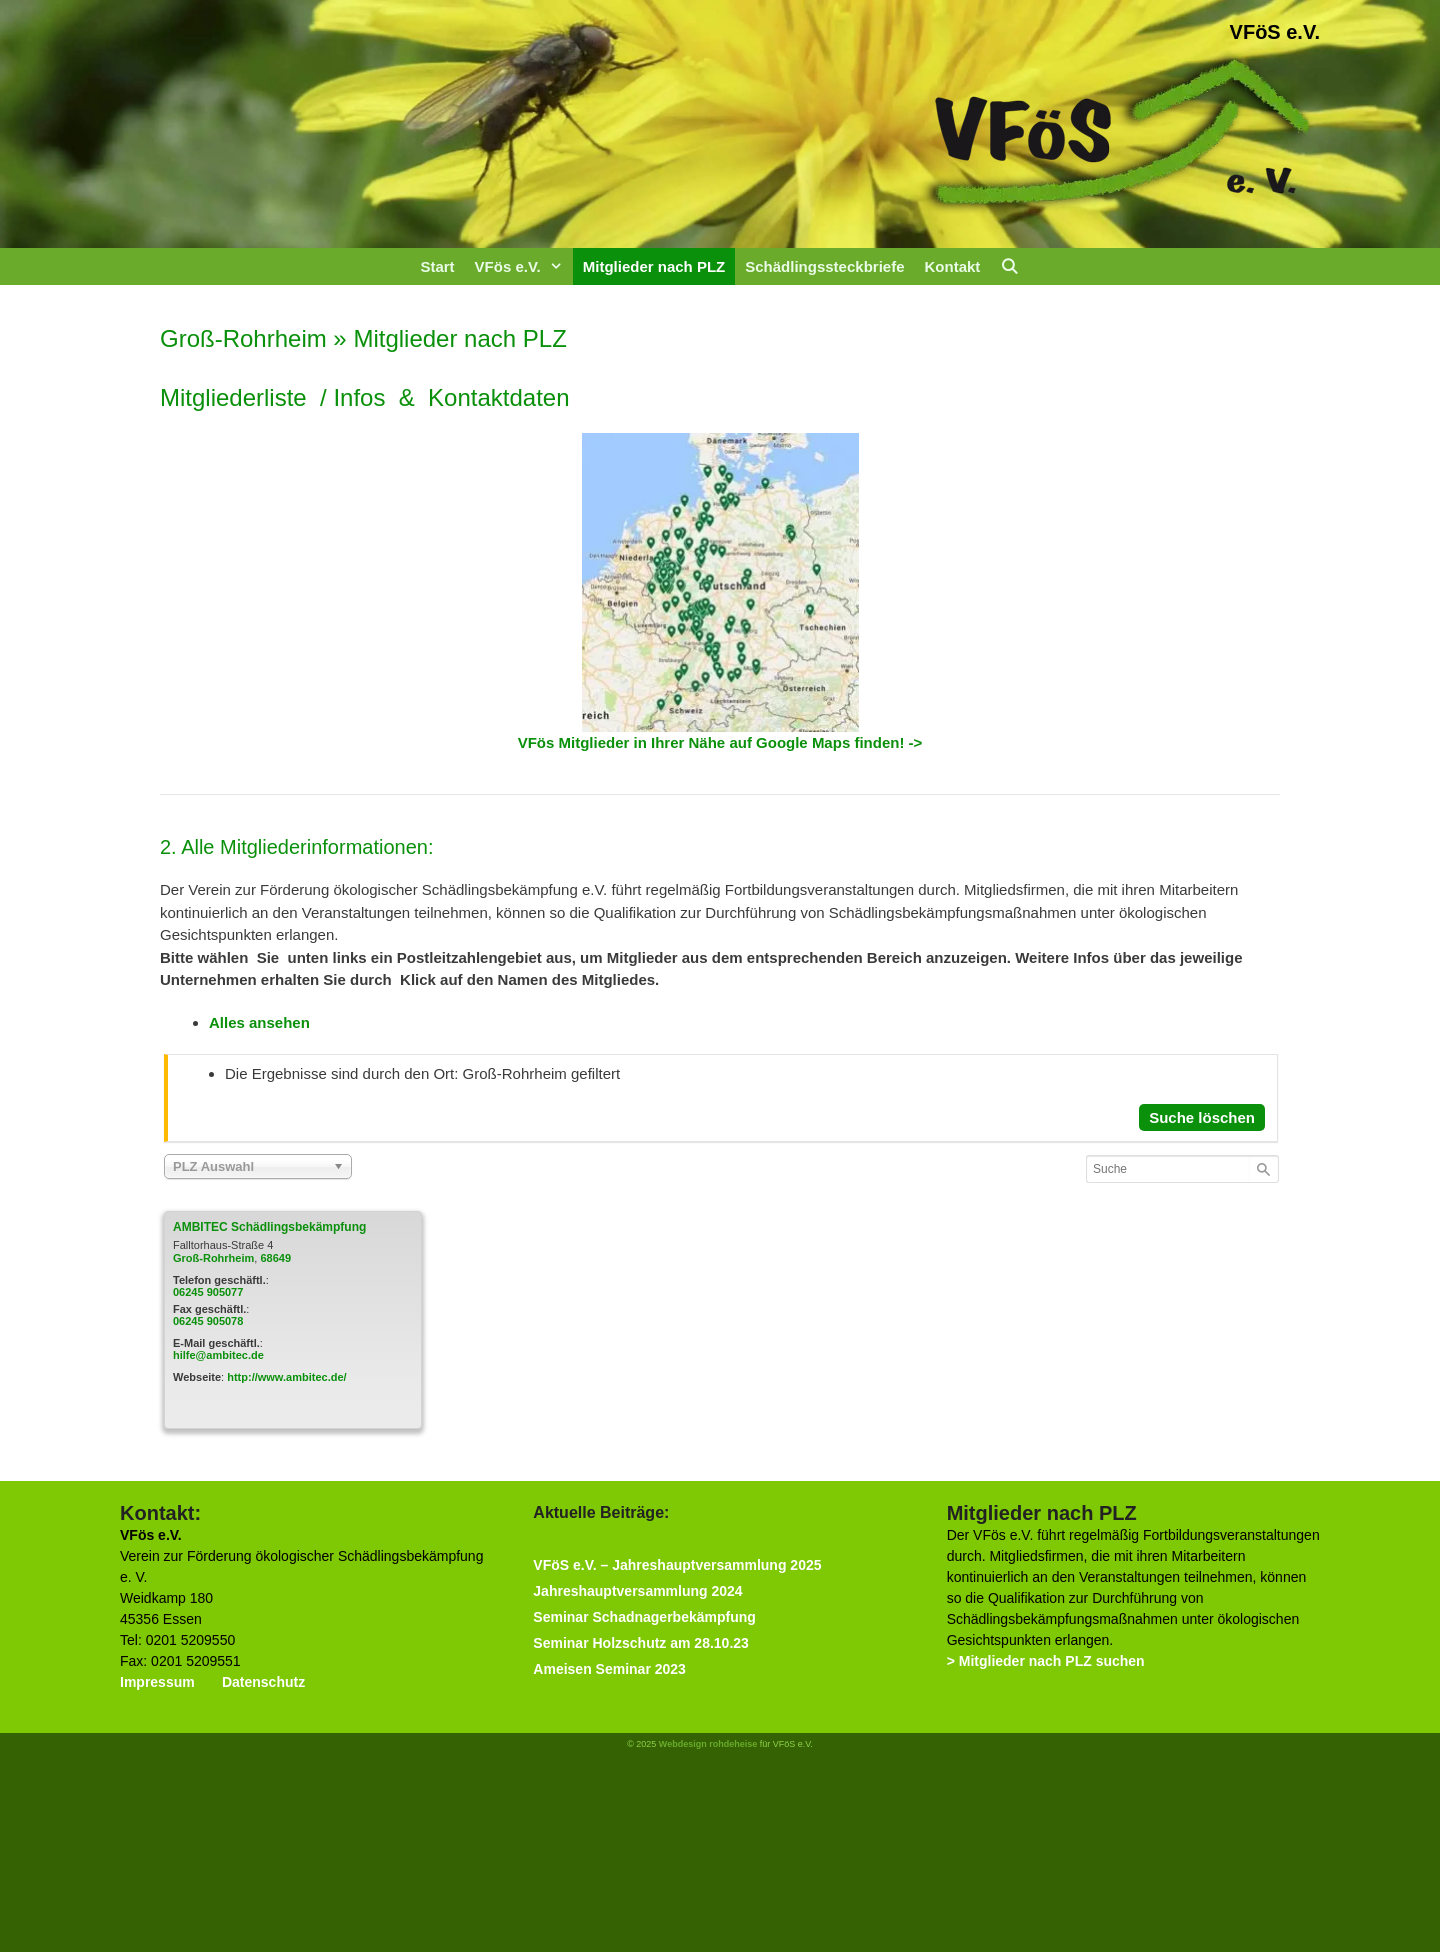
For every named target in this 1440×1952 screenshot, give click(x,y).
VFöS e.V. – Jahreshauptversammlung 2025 (677, 1565)
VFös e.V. (524, 266)
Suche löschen (1202, 1117)
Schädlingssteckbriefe (824, 266)
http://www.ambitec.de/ (286, 1377)
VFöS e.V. (1275, 32)
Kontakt (952, 266)
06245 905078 (208, 1321)
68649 (275, 1258)
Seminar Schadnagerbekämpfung (644, 1617)
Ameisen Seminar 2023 (609, 1669)
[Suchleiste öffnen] (1009, 266)
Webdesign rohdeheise (708, 1744)
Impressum (157, 1682)
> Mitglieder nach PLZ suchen (1046, 1661)
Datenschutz (263, 1682)
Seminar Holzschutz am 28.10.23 (641, 1643)
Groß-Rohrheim (213, 1258)
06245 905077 (208, 1292)
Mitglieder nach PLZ (654, 266)
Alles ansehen (259, 1022)
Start (437, 266)
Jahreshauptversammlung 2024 (637, 1591)
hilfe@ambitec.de (218, 1355)
